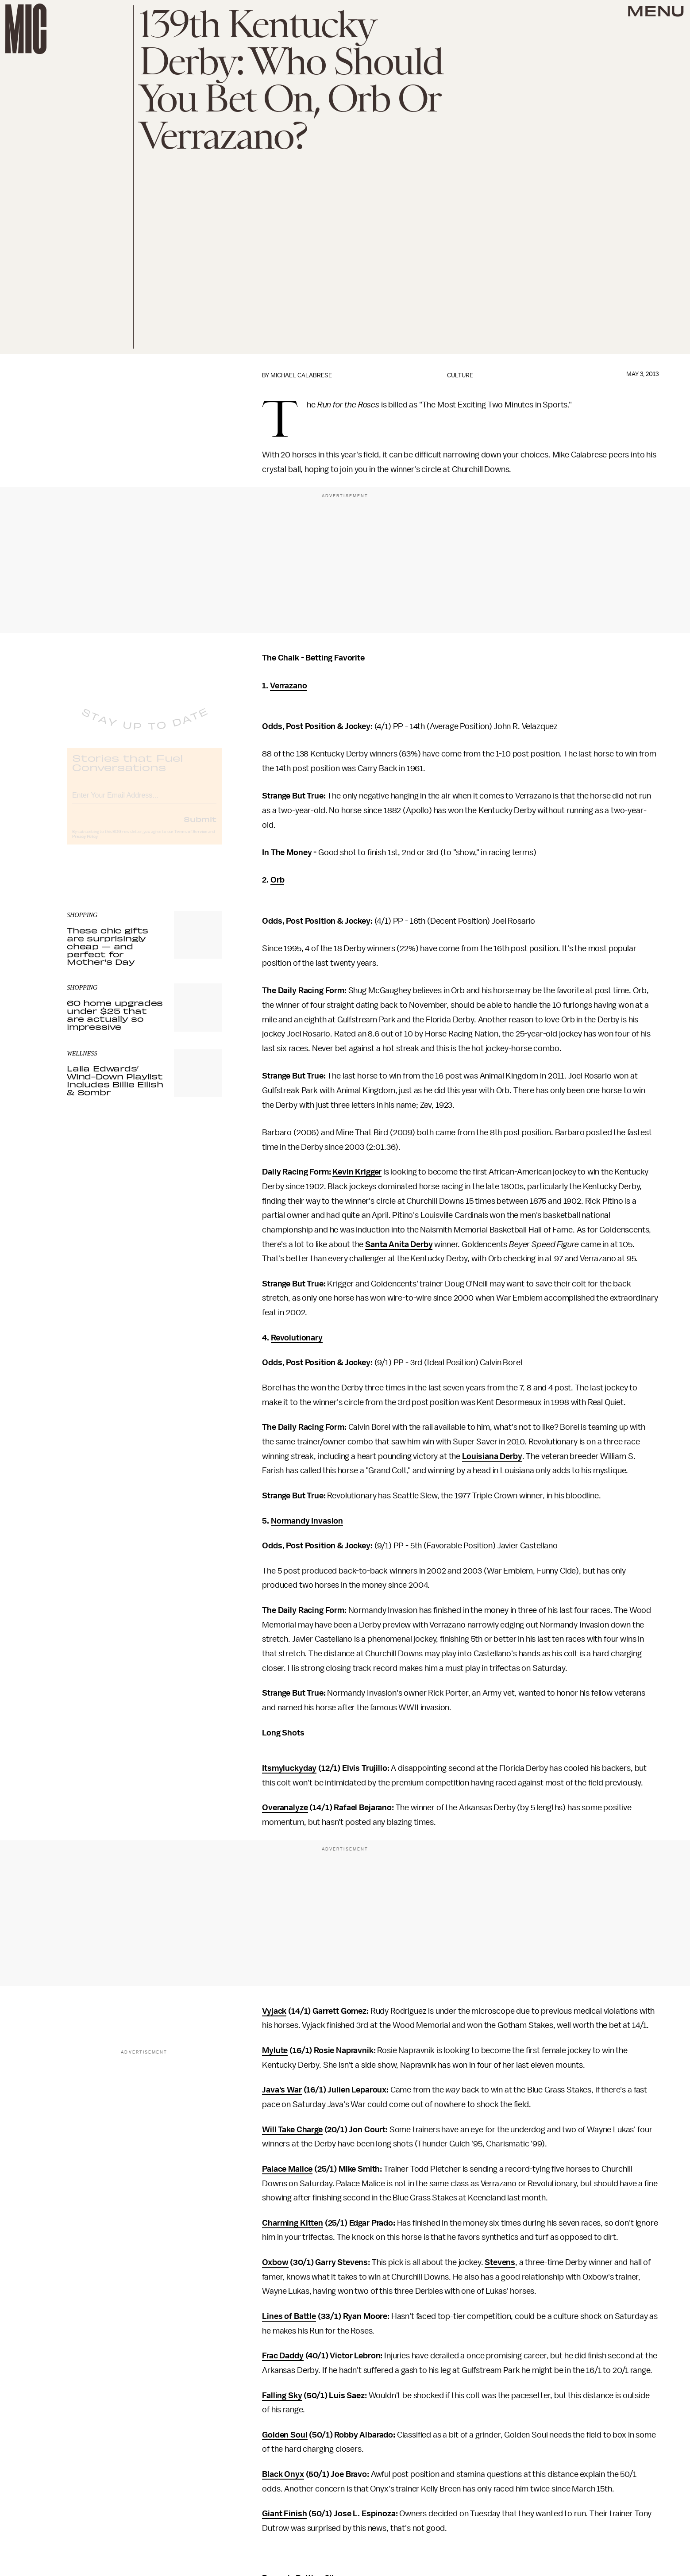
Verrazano (288, 685)
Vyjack (274, 2011)
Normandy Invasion (307, 1520)
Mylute (275, 2050)
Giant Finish (284, 2513)
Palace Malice (287, 2169)
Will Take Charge (292, 2129)
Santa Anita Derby (398, 1244)
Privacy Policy (85, 843)
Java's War (281, 2089)
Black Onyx (283, 2474)
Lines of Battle (289, 2316)
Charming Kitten (292, 2223)
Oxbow (275, 2262)
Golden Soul (284, 2434)
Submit (200, 826)
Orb (277, 879)
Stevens (500, 2262)
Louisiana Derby (492, 1456)
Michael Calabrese (301, 375)
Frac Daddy (282, 2355)
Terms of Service (190, 839)
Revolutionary (297, 1337)
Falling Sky (282, 2395)
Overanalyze (285, 1807)
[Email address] (144, 800)
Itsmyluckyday (289, 1768)
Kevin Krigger (357, 1171)
